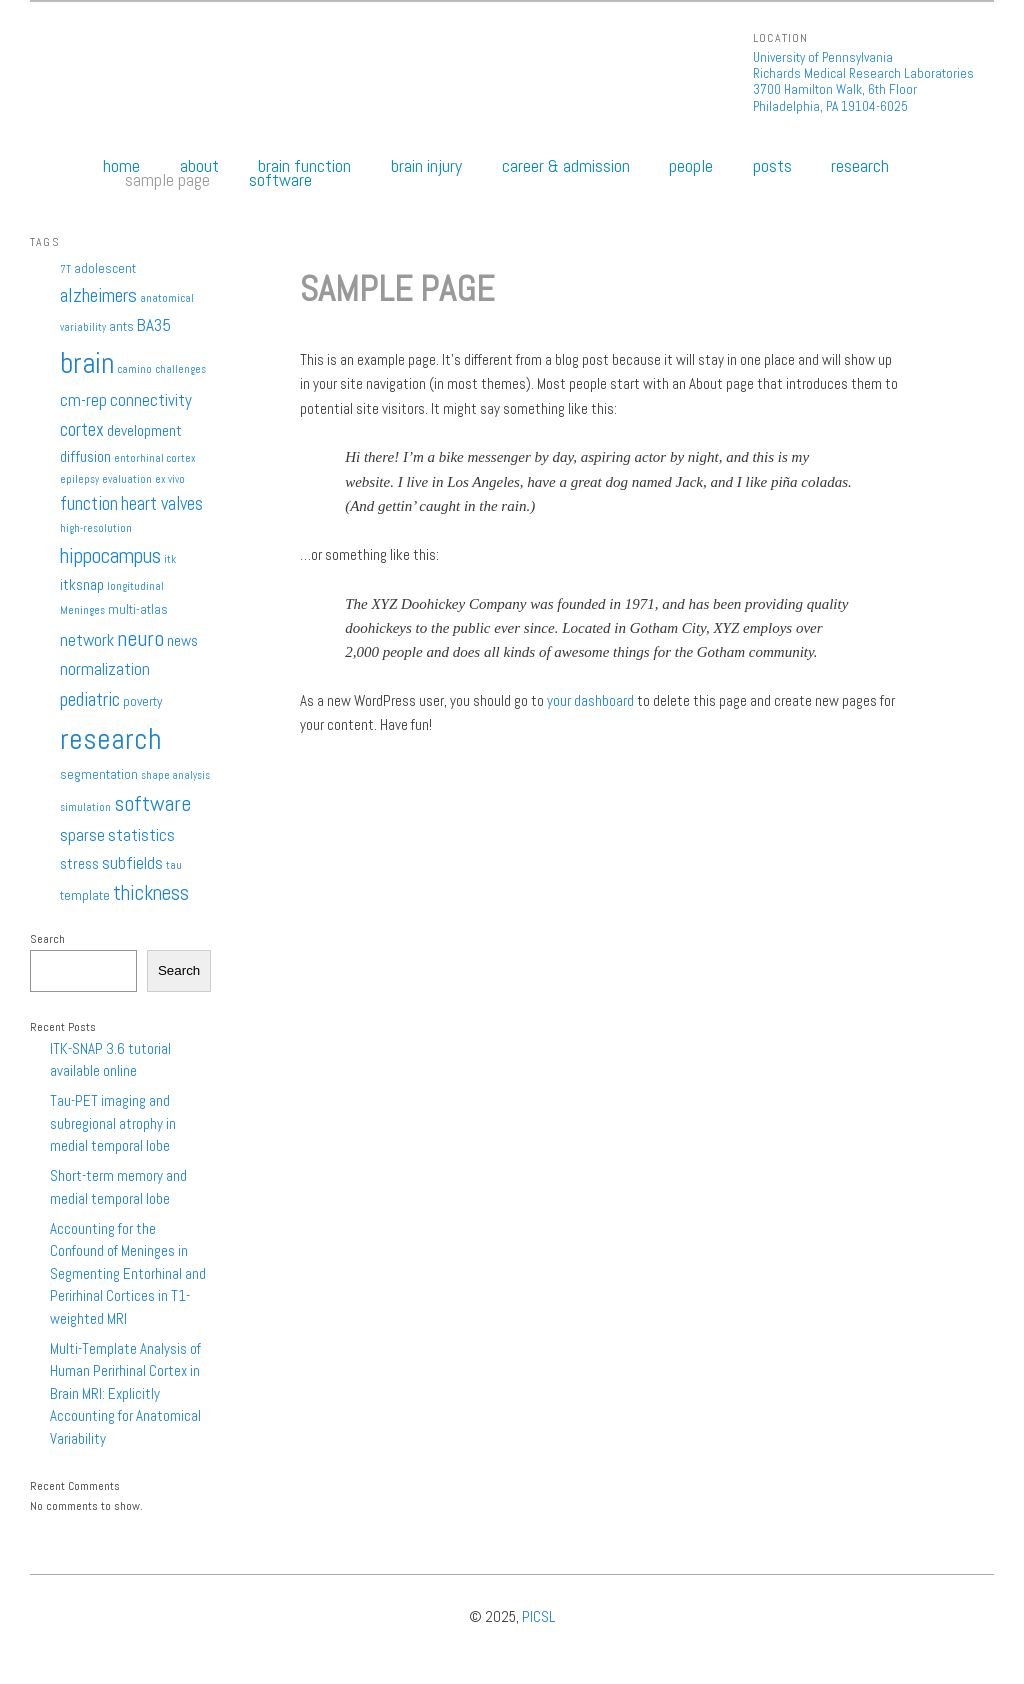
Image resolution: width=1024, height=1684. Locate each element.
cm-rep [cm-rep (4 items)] (83, 400)
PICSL (538, 1616)
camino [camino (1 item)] (134, 369)
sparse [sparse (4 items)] (82, 835)
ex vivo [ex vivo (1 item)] (170, 479)
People (691, 166)
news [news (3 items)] (182, 641)
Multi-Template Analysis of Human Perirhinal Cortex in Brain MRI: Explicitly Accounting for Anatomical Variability (125, 1393)
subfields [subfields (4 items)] (132, 863)
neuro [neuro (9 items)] (140, 638)
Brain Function (304, 166)
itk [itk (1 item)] (170, 559)
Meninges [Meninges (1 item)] (82, 610)
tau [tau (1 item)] (174, 865)
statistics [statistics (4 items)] (141, 835)
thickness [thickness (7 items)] (151, 893)
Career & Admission (566, 166)
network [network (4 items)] (87, 640)
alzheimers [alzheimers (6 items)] (98, 295)
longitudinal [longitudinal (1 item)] (135, 586)
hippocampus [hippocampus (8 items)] (110, 555)
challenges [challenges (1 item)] (180, 369)
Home (121, 166)
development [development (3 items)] (144, 431)
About (199, 166)
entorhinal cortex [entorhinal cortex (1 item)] (155, 458)
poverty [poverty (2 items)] (142, 701)
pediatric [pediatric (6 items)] (90, 699)
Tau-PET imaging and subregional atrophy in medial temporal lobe (113, 1123)
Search (47, 939)
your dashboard (590, 700)
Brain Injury (426, 166)
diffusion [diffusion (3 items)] (85, 457)
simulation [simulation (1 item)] (85, 807)
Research (860, 166)
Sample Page (167, 180)
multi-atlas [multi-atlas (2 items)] (138, 609)
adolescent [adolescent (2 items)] (105, 268)
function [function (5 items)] (89, 503)
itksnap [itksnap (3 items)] (82, 585)
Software (280, 180)
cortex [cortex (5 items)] (82, 429)
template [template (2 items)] (85, 895)
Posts (772, 166)
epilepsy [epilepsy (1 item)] (79, 479)
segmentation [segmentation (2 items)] (99, 774)
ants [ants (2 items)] (121, 326)
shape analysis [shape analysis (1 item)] (175, 775)
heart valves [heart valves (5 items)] (162, 503)
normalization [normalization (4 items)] (105, 669)
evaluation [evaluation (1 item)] (127, 479)
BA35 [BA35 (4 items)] (154, 325)
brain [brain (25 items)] (87, 363)
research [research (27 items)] (111, 739)
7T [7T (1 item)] (65, 269)
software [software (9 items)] (152, 803)
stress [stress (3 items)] (79, 864)
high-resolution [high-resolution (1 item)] (96, 528)
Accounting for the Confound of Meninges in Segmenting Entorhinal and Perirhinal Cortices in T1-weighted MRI (128, 1273)
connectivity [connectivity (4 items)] (151, 400)
